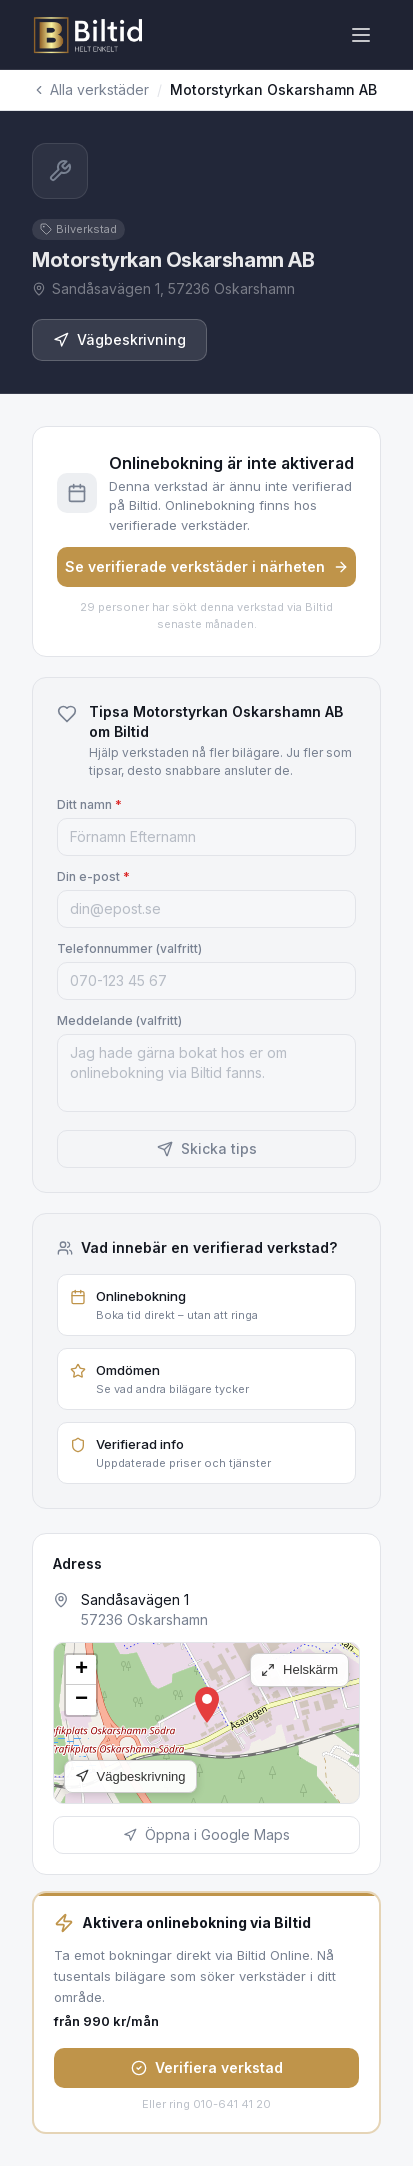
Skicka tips (207, 1148)
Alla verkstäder (90, 89)
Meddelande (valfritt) (119, 1020)
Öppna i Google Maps (206, 1834)
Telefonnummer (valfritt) (129, 948)
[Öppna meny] (361, 35)
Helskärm (299, 1669)
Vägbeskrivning (119, 339)
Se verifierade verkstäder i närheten (207, 566)
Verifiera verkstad (207, 2067)
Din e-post (93, 876)
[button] (207, 1705)
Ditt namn (89, 804)
